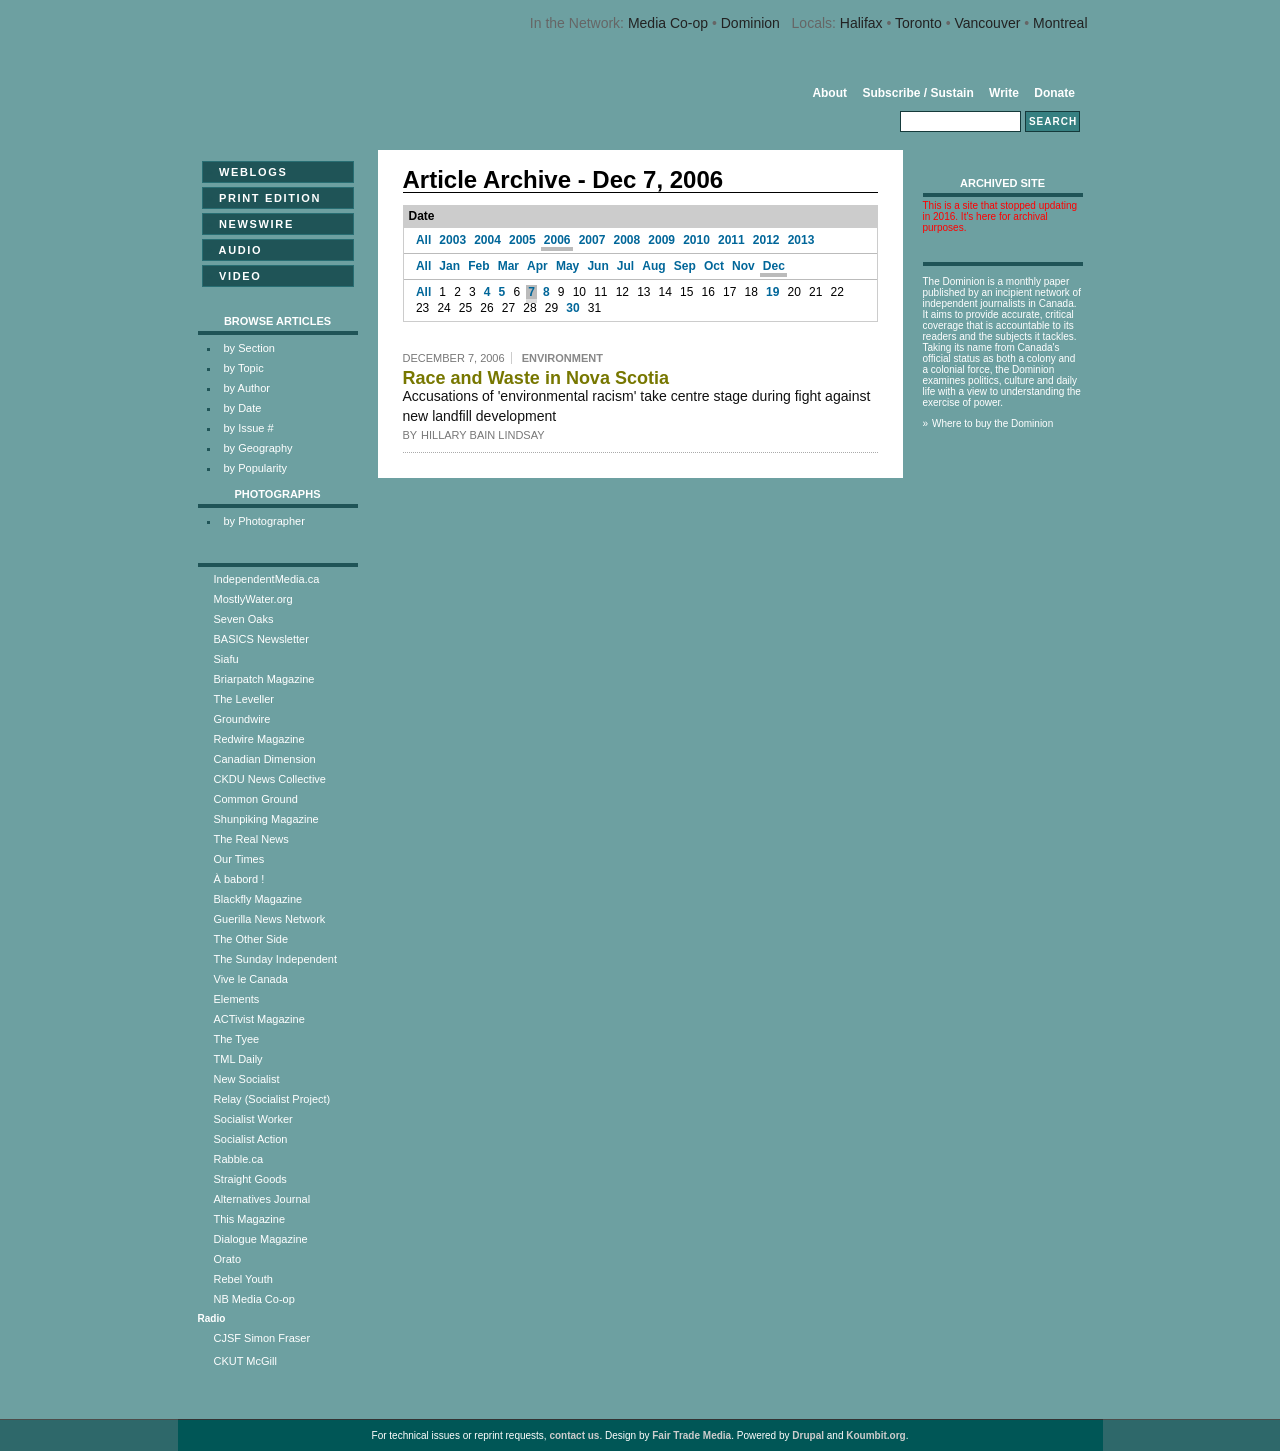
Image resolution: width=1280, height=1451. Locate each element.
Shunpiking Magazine (266, 819)
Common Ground (256, 799)
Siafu (226, 659)
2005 (522, 240)
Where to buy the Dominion (992, 423)
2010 (696, 240)
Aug (653, 266)
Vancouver (987, 23)
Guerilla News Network (270, 919)
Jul (625, 266)
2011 (731, 240)
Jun (597, 266)
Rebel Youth (243, 1279)
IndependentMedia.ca (267, 579)
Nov (743, 266)
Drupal (808, 1435)
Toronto (918, 23)
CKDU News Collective (270, 779)
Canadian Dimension (265, 759)
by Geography (258, 448)
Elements (237, 999)
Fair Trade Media (691, 1435)
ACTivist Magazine (259, 1019)
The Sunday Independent (276, 959)
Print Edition (264, 198)
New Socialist (247, 1079)
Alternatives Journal (262, 1199)
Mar (508, 266)
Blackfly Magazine (258, 899)
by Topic (244, 368)
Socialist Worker (253, 1119)
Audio (235, 250)
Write (1004, 93)
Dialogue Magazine (261, 1239)
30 (572, 308)
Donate (1054, 93)
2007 (592, 240)
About (829, 93)
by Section (249, 348)
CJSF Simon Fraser (262, 1338)
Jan (449, 266)
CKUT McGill (245, 1361)
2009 (661, 240)
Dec (774, 266)
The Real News (251, 839)
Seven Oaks (244, 619)
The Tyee (237, 1039)
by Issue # (249, 428)
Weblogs (247, 172)
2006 (557, 240)
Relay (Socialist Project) (272, 1099)
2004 (487, 240)
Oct (714, 266)
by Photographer (264, 521)
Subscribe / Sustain (917, 93)
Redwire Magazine (259, 739)
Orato (228, 1259)
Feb (478, 266)
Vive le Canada (251, 979)
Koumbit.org (875, 1435)
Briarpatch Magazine (264, 679)
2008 (627, 240)
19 (772, 292)
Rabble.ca (239, 1159)
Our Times (239, 859)
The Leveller (244, 699)
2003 (452, 240)
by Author (247, 388)
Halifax (861, 23)
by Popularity (256, 468)
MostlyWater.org (253, 599)
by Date (243, 408)
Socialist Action (251, 1139)
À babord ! (239, 879)
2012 (766, 240)
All (423, 240)
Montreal (1060, 23)
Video (234, 276)
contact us (574, 1435)
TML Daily (238, 1059)
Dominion (750, 23)
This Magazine (250, 1219)
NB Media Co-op (254, 1299)
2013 (801, 240)
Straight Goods (250, 1179)
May (567, 266)
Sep (685, 266)
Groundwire (242, 719)
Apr (537, 266)
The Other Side (251, 939)
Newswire (250, 224)
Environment (562, 358)
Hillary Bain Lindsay (483, 435)
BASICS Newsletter (261, 639)
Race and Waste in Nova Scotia (536, 378)
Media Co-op (668, 23)
